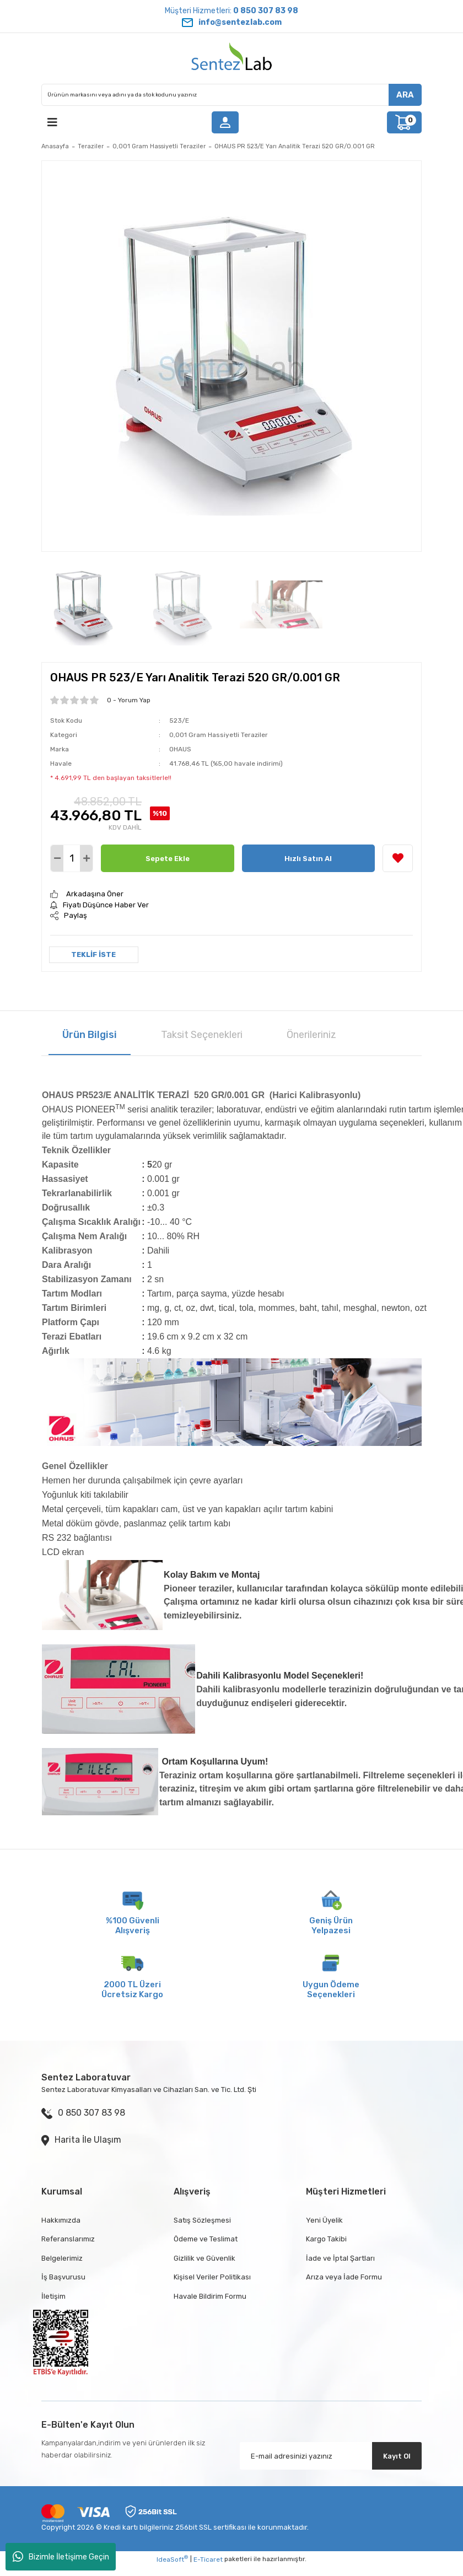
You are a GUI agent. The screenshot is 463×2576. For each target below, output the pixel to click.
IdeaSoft (172, 2559)
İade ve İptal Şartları (340, 2258)
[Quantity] (71, 858)
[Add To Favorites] (398, 858)
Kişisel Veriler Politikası (212, 2277)
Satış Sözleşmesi (202, 2220)
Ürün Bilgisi (89, 1035)
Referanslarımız (68, 2239)
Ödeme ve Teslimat (206, 2239)
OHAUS (180, 749)
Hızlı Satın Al (308, 858)
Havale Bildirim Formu (210, 2296)
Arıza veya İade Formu (344, 2277)
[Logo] (231, 58)
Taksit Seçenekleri (202, 1035)
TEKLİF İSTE (93, 954)
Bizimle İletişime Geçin (61, 2557)
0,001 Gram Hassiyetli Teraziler (218, 735)
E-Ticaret (208, 2559)
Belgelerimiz (62, 2258)
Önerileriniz (311, 1035)
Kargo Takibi (326, 2239)
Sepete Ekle (168, 858)
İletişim (53, 2296)
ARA (405, 95)
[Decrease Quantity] (57, 858)
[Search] (231, 95)
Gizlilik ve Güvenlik (204, 2258)
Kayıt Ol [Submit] (397, 2456)
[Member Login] (225, 122)
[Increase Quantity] (86, 858)
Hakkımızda (60, 2220)
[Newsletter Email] (331, 2456)
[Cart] (404, 122)
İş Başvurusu (63, 2277)
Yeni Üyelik (324, 2220)
